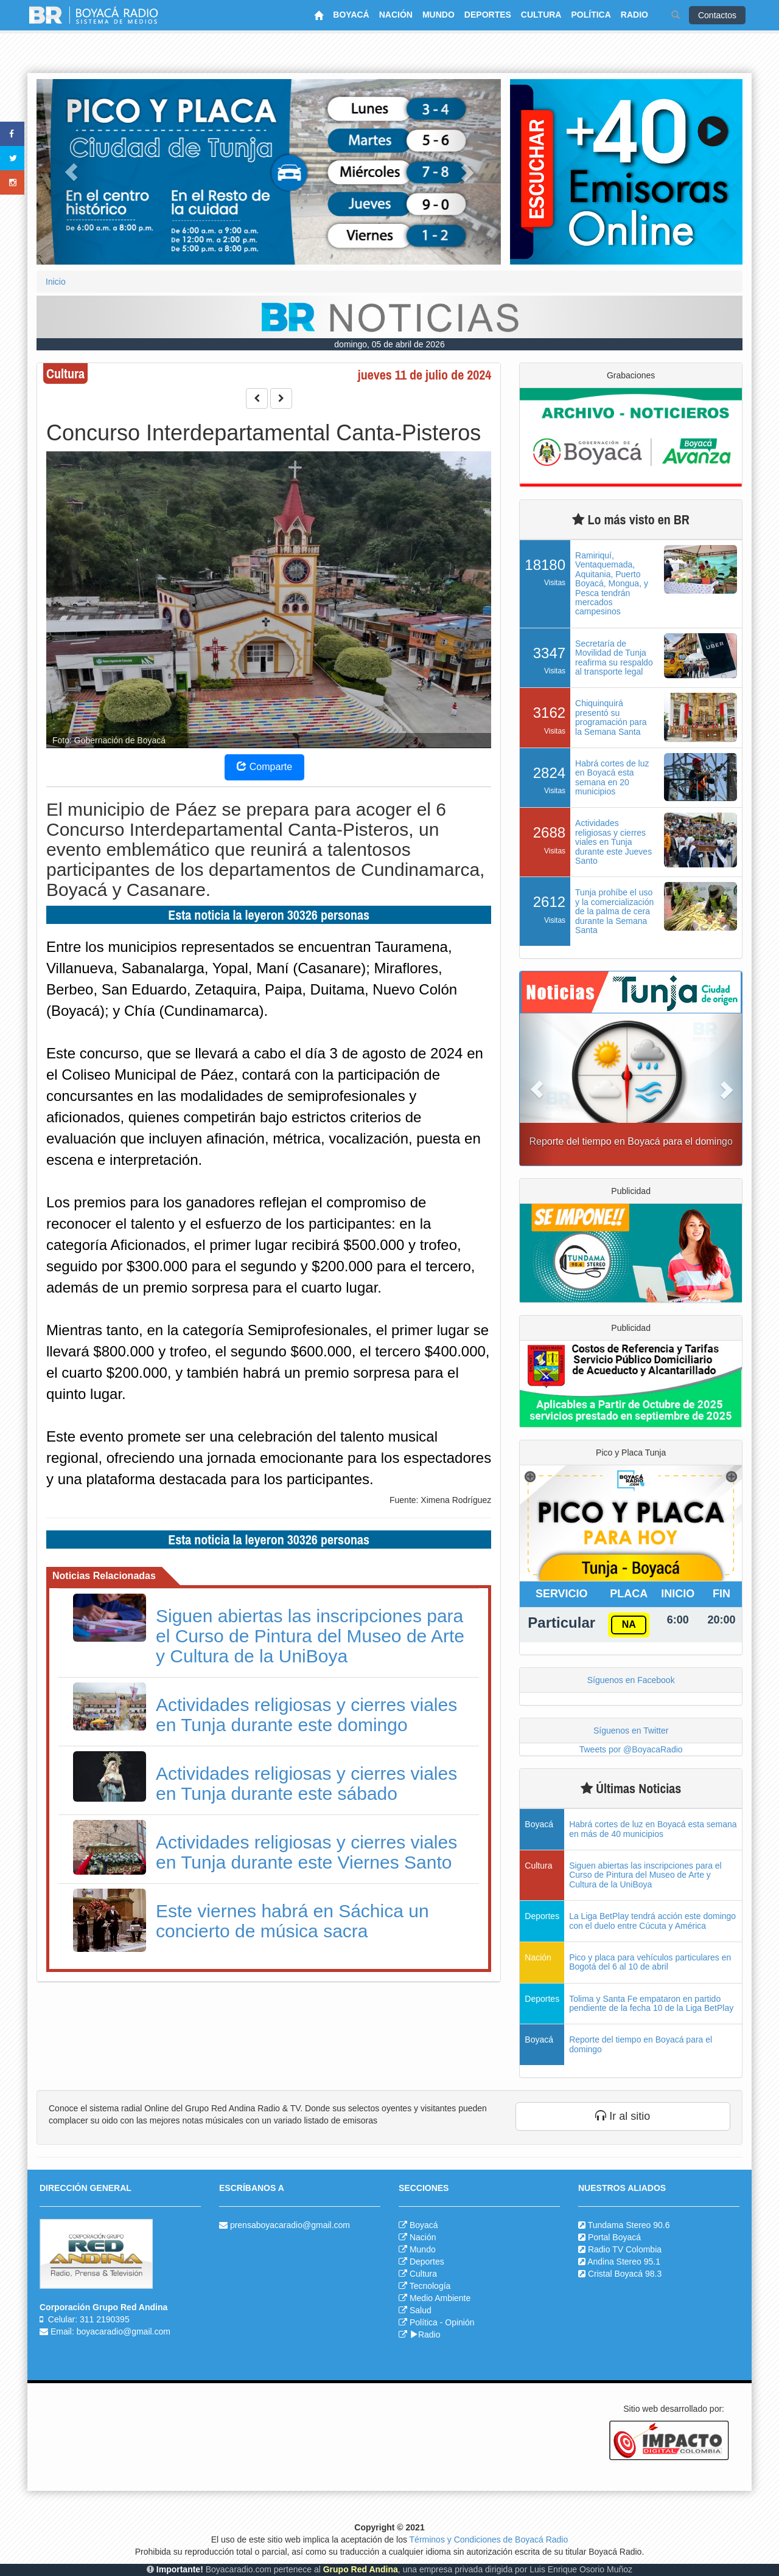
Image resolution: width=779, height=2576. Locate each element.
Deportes (427, 2261)
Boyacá (424, 2225)
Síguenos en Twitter (630, 1730)
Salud (420, 2310)
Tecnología (430, 2286)
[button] (71, 172)
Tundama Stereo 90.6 (629, 2225)
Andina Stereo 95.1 (623, 2261)
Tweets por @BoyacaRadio (631, 1749)
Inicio (56, 281)
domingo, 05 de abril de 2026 (389, 344)
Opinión (459, 2322)
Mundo (423, 2249)
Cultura (423, 2274)
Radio (425, 2334)
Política (424, 2322)
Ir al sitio (622, 2115)
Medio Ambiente (440, 2298)
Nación (423, 2237)
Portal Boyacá (614, 2237)
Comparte (264, 767)
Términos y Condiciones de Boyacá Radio (489, 2539)
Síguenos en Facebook (631, 1680)
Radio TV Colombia (625, 2249)
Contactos (717, 15)
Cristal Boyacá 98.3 (625, 2274)
